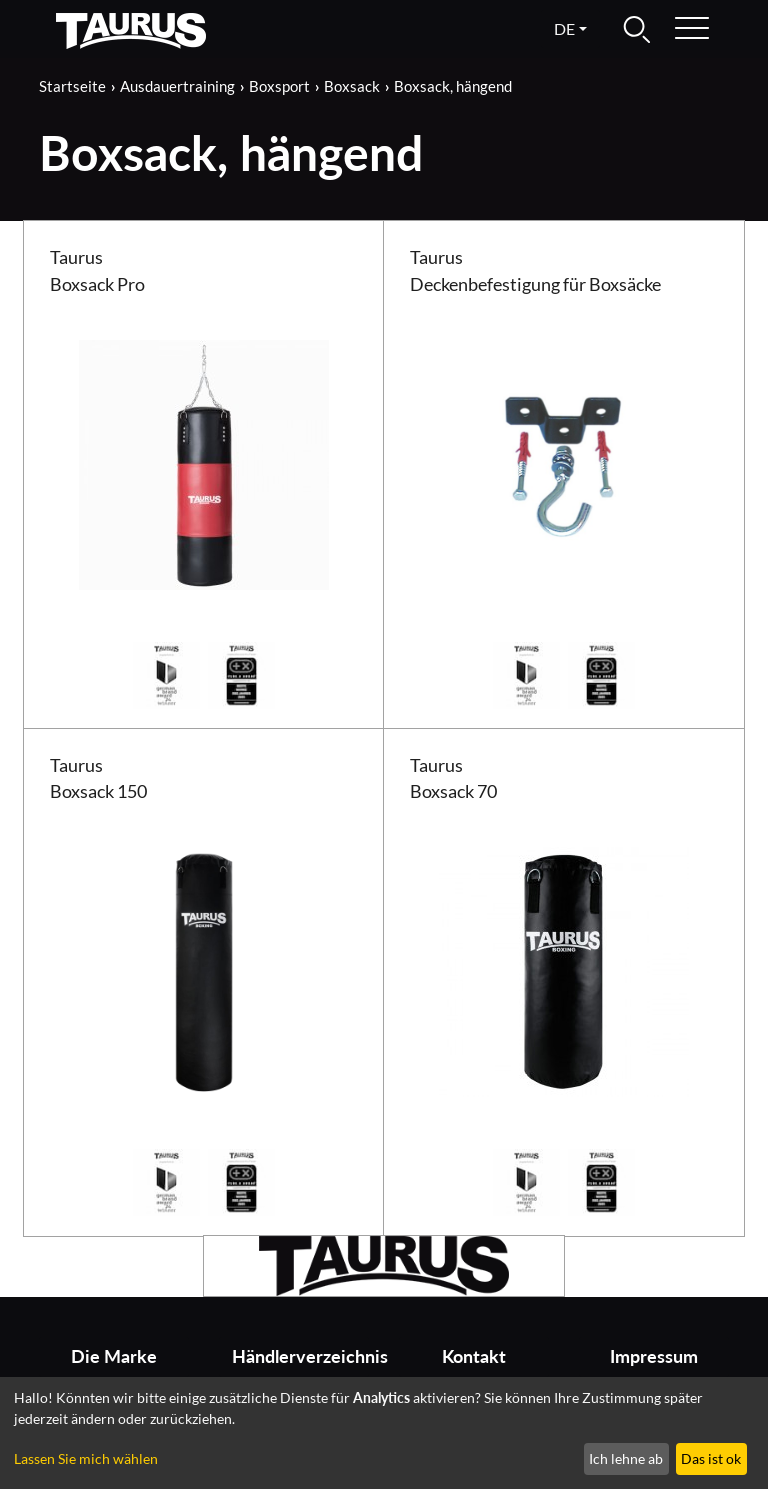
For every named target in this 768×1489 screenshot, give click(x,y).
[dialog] (384, 1433)
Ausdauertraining (177, 86)
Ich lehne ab (626, 1458)
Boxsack (352, 86)
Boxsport (279, 86)
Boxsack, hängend (453, 86)
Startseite (72, 86)
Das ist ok (711, 1458)
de (564, 28)
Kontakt (474, 1356)
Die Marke (114, 1356)
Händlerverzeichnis (300, 1356)
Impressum (654, 1356)
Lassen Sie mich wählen (86, 1458)
